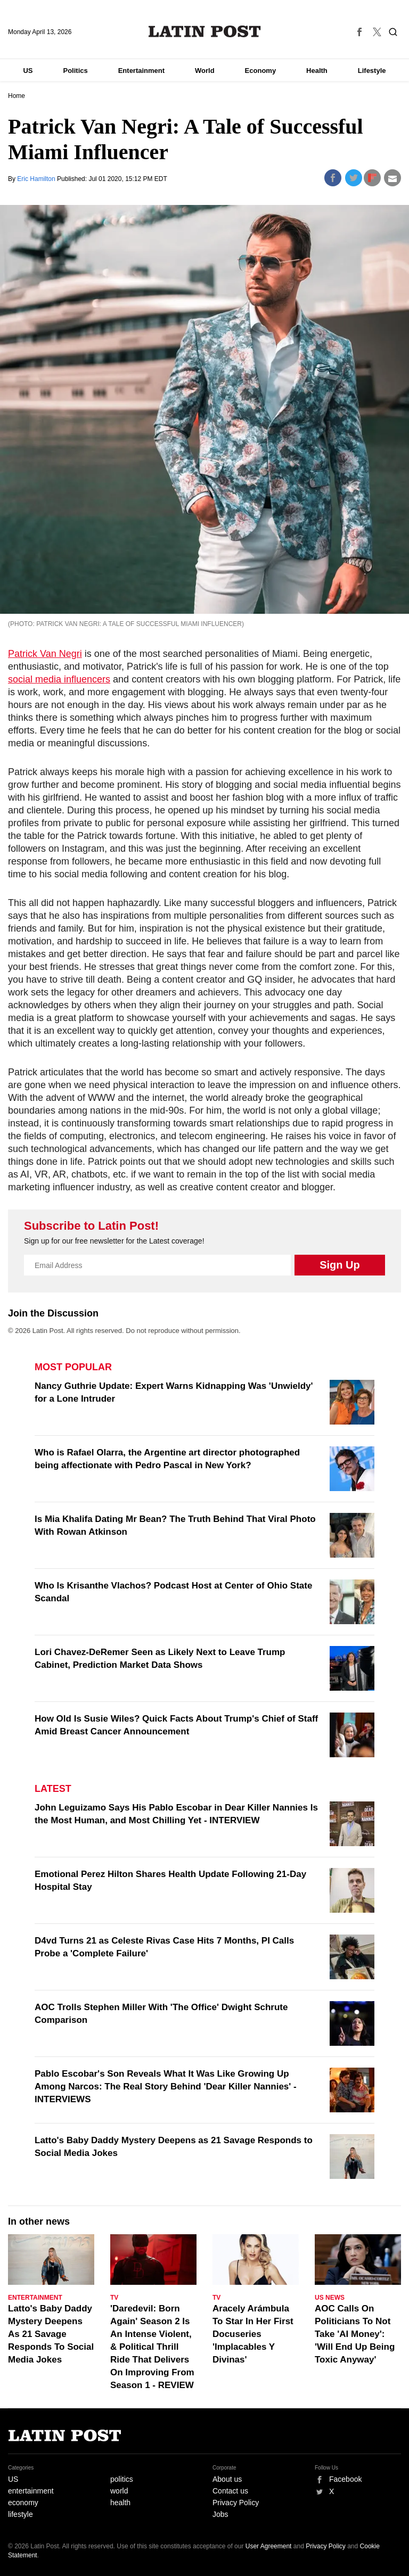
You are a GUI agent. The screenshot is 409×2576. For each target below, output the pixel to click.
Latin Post (204, 31)
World (205, 71)
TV (114, 2297)
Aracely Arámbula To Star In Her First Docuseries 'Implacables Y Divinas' (252, 2334)
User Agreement (269, 2546)
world (119, 2491)
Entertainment (141, 71)
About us (227, 2479)
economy (23, 2502)
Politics (75, 71)
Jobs (220, 2514)
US (27, 71)
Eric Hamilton (37, 179)
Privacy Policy (235, 2502)
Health (317, 71)
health (120, 2502)
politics (121, 2479)
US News (330, 2297)
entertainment (31, 2491)
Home (16, 96)
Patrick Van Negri (45, 653)
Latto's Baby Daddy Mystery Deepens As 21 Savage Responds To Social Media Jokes (51, 2334)
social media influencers (59, 679)
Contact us (230, 2491)
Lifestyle (372, 71)
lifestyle (20, 2514)
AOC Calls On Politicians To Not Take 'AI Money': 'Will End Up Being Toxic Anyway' (355, 2334)
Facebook (345, 2479)
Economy (260, 71)
